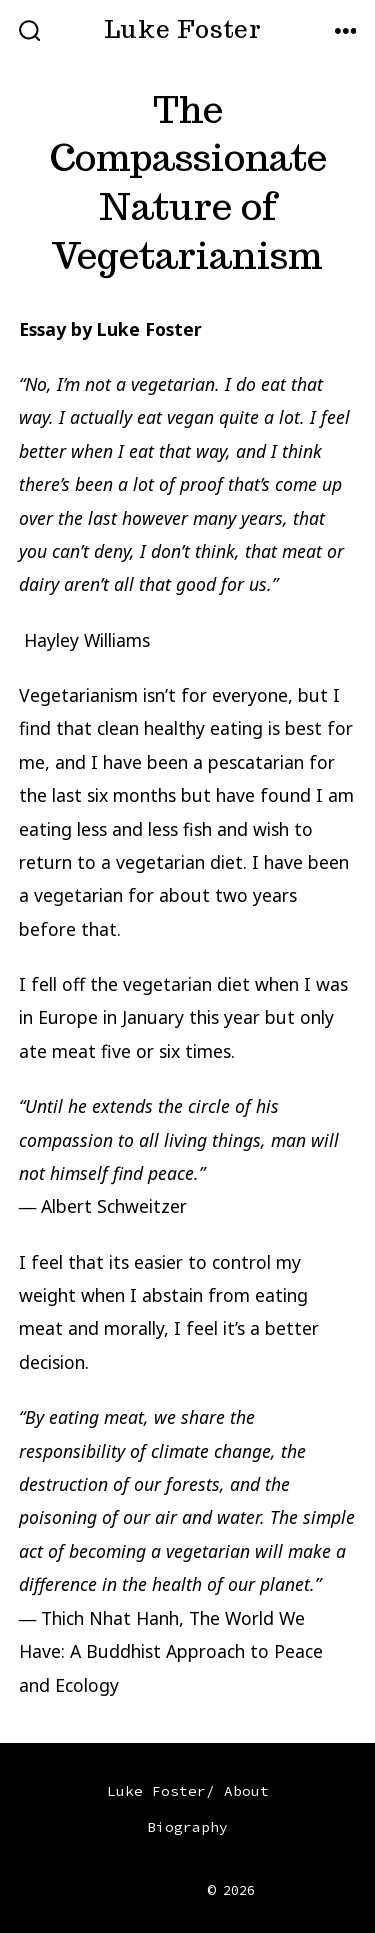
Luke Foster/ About (188, 1791)
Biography (187, 1827)
